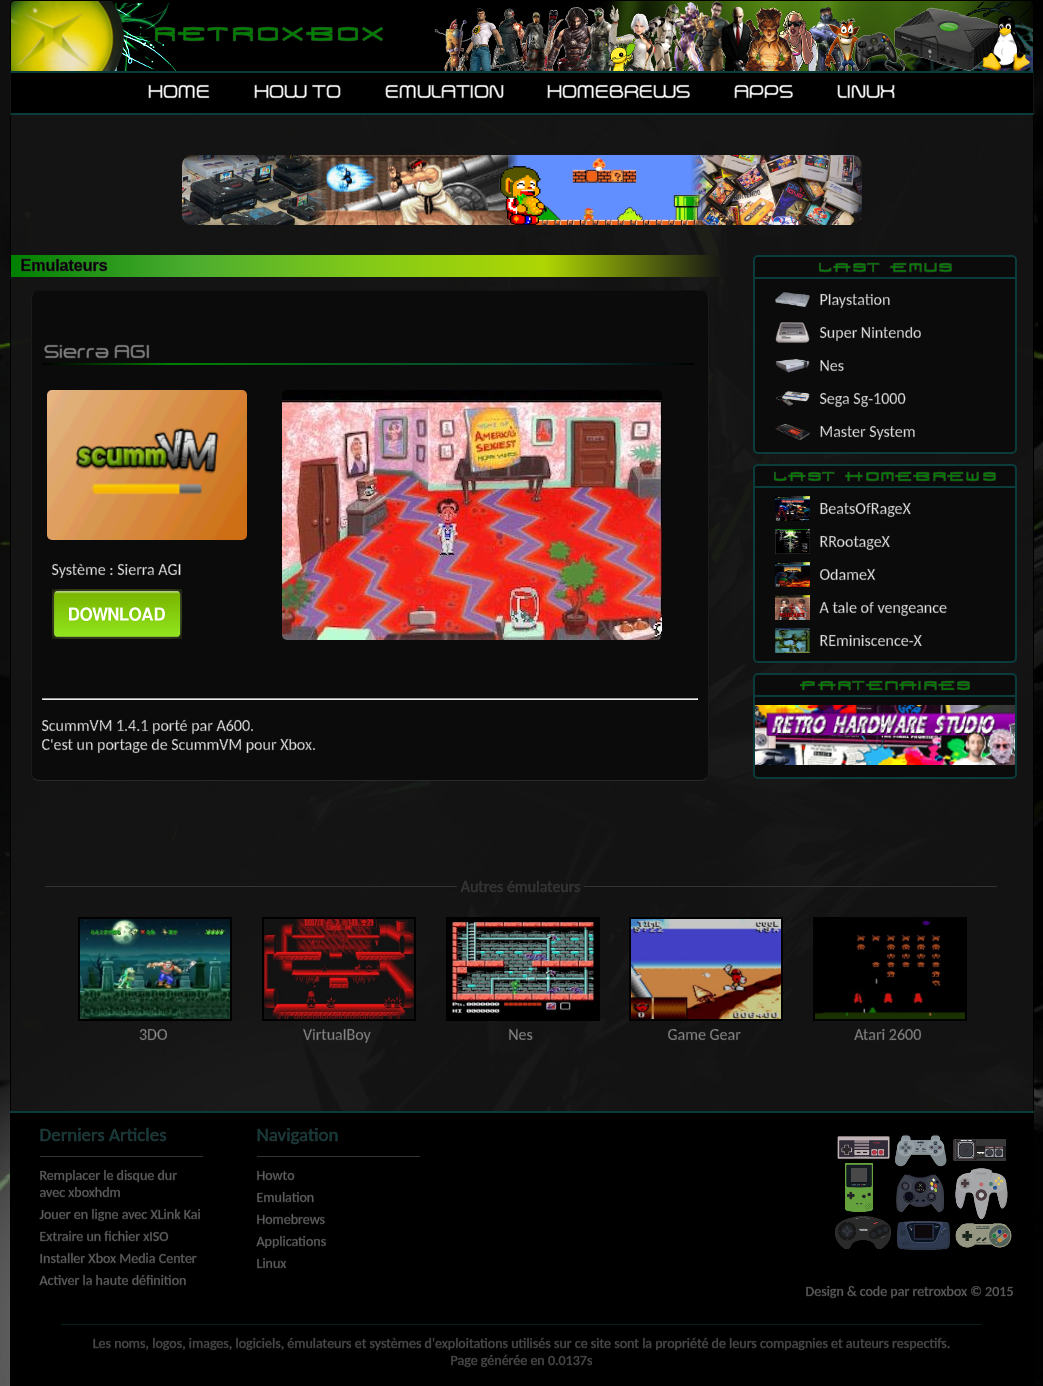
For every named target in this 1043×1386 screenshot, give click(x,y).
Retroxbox (267, 35)
